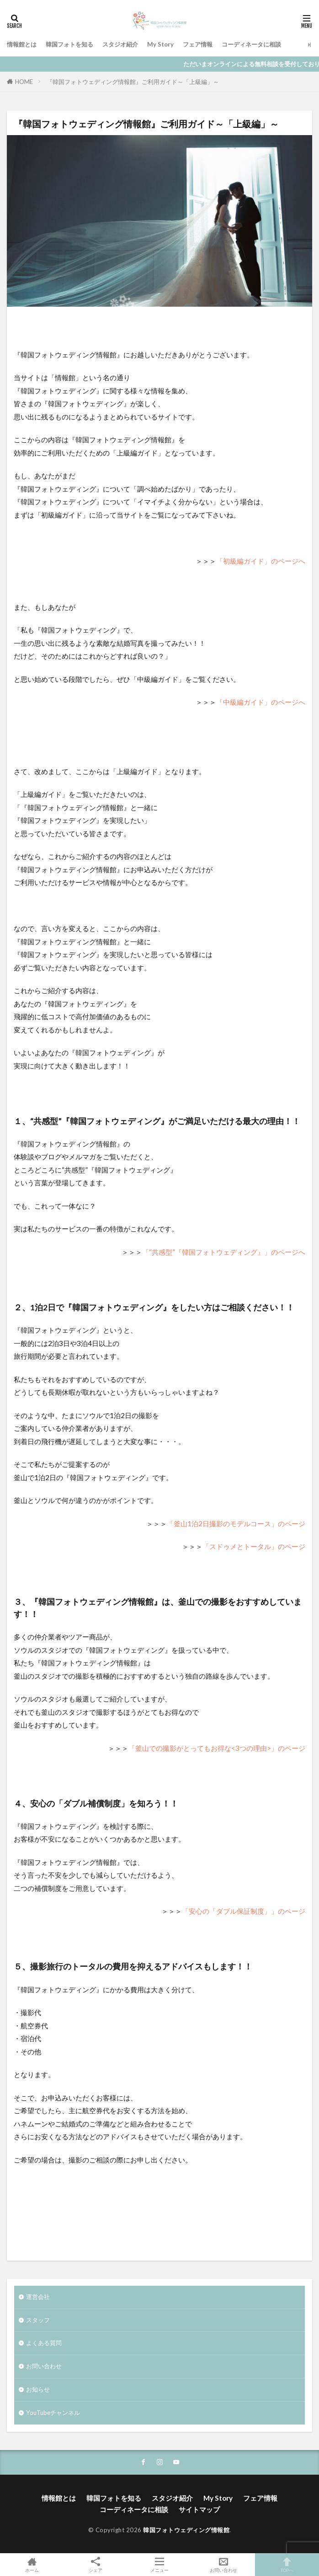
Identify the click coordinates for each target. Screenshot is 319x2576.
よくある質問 (44, 2342)
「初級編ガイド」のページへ (260, 561)
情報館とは (22, 44)
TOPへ (287, 2564)
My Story (160, 44)
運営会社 (38, 2296)
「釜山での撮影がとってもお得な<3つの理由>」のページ (216, 1748)
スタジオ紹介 (120, 44)
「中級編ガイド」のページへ (260, 702)
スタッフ (38, 2320)
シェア (96, 2565)
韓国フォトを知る (69, 44)
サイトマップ (199, 2509)
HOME (24, 81)
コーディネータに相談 (251, 44)
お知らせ (38, 2389)
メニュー (159, 2564)
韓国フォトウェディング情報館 (186, 2530)
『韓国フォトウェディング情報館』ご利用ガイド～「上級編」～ (133, 81)
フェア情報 (198, 44)
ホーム (32, 2564)
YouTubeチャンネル (53, 2412)
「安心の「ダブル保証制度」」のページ (243, 1911)
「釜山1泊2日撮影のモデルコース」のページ (236, 1523)
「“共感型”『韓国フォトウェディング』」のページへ (223, 1252)
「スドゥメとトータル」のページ (253, 1546)
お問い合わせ (44, 2366)
